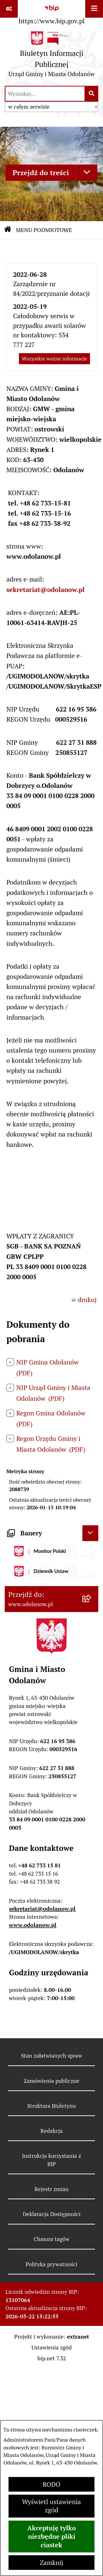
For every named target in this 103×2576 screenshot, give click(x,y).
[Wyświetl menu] (94, 9)
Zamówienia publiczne (51, 2080)
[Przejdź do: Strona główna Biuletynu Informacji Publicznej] (7, 230)
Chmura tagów (52, 2239)
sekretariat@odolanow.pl (45, 589)
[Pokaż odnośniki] (9, 9)
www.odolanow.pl (32, 1925)
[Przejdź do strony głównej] (51, 56)
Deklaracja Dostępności (52, 2214)
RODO (51, 2484)
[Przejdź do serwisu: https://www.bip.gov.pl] (51, 13)
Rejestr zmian (52, 2189)
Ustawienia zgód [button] (51, 2347)
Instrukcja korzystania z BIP (51, 2159)
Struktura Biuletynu (51, 2105)
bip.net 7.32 (51, 2358)
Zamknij (51, 2563)
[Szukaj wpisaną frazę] (91, 94)
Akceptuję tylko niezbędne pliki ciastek (51, 2536)
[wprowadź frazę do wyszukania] (45, 94)
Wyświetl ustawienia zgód (51, 2506)
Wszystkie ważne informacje (54, 358)
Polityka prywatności (51, 2264)
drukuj (87, 1300)
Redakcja (51, 2130)
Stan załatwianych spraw (51, 2055)
